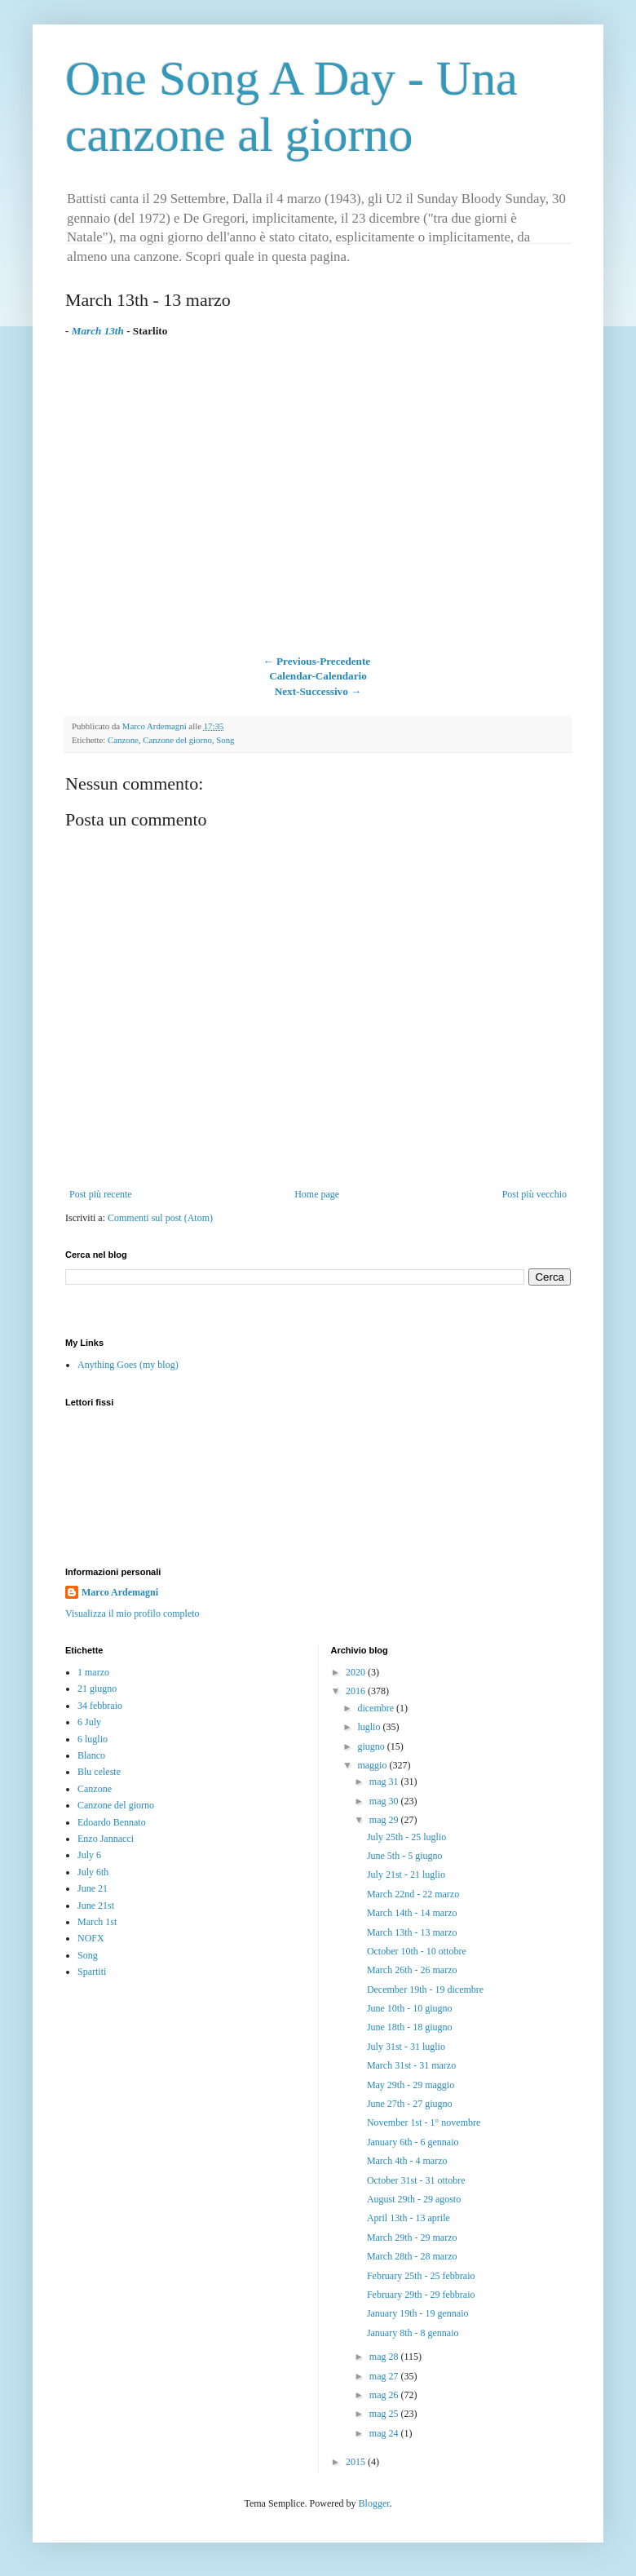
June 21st (95, 1905)
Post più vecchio (534, 1194)
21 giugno (97, 1688)
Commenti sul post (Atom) (160, 1218)
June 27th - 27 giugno (410, 2103)
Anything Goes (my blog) (128, 1364)
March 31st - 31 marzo (411, 2065)
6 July (89, 1722)
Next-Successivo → (318, 691)
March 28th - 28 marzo (412, 2256)
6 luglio (92, 1739)
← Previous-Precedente (316, 661)
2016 (357, 1691)
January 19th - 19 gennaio (418, 2313)
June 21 (92, 1888)
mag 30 (385, 1801)
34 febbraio (99, 1705)
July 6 (89, 1855)
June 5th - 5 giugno (405, 1855)
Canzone (123, 740)
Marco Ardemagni (120, 1592)
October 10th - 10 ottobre (416, 1951)
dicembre (376, 1708)
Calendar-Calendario (318, 676)
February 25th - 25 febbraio (421, 2276)
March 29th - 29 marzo (412, 2237)
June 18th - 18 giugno (410, 2027)
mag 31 (385, 1781)
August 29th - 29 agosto (414, 2199)
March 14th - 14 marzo (412, 1913)
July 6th (92, 1872)
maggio (373, 1765)
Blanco (91, 1755)
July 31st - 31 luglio (406, 2046)
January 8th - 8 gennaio (413, 2333)
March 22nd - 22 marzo (413, 1894)
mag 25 (385, 2413)
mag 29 (385, 1820)
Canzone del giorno (177, 740)
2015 (357, 2462)
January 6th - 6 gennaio (413, 2142)
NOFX (90, 1938)
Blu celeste (99, 1771)
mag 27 (385, 2376)
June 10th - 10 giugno (410, 2008)
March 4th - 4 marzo (407, 2161)
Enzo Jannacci (105, 1838)
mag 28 (385, 2356)
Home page (316, 1194)
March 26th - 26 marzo (412, 1970)
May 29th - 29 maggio (410, 2085)
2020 (357, 1672)
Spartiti (91, 1971)
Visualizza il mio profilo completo (132, 1613)
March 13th (98, 331)
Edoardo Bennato (111, 1822)
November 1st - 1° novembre (423, 2122)
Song (225, 740)
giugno (371, 1746)
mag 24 (385, 2433)
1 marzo (93, 1672)
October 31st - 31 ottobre (416, 2180)
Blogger (374, 2503)
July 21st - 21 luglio (406, 1874)
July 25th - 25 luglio (406, 1837)
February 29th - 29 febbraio (421, 2294)
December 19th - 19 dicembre (425, 1989)
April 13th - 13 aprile (408, 2218)
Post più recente (100, 1194)
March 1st (97, 1922)
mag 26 (385, 2395)
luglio (369, 1727)
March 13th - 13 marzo (412, 1932)
